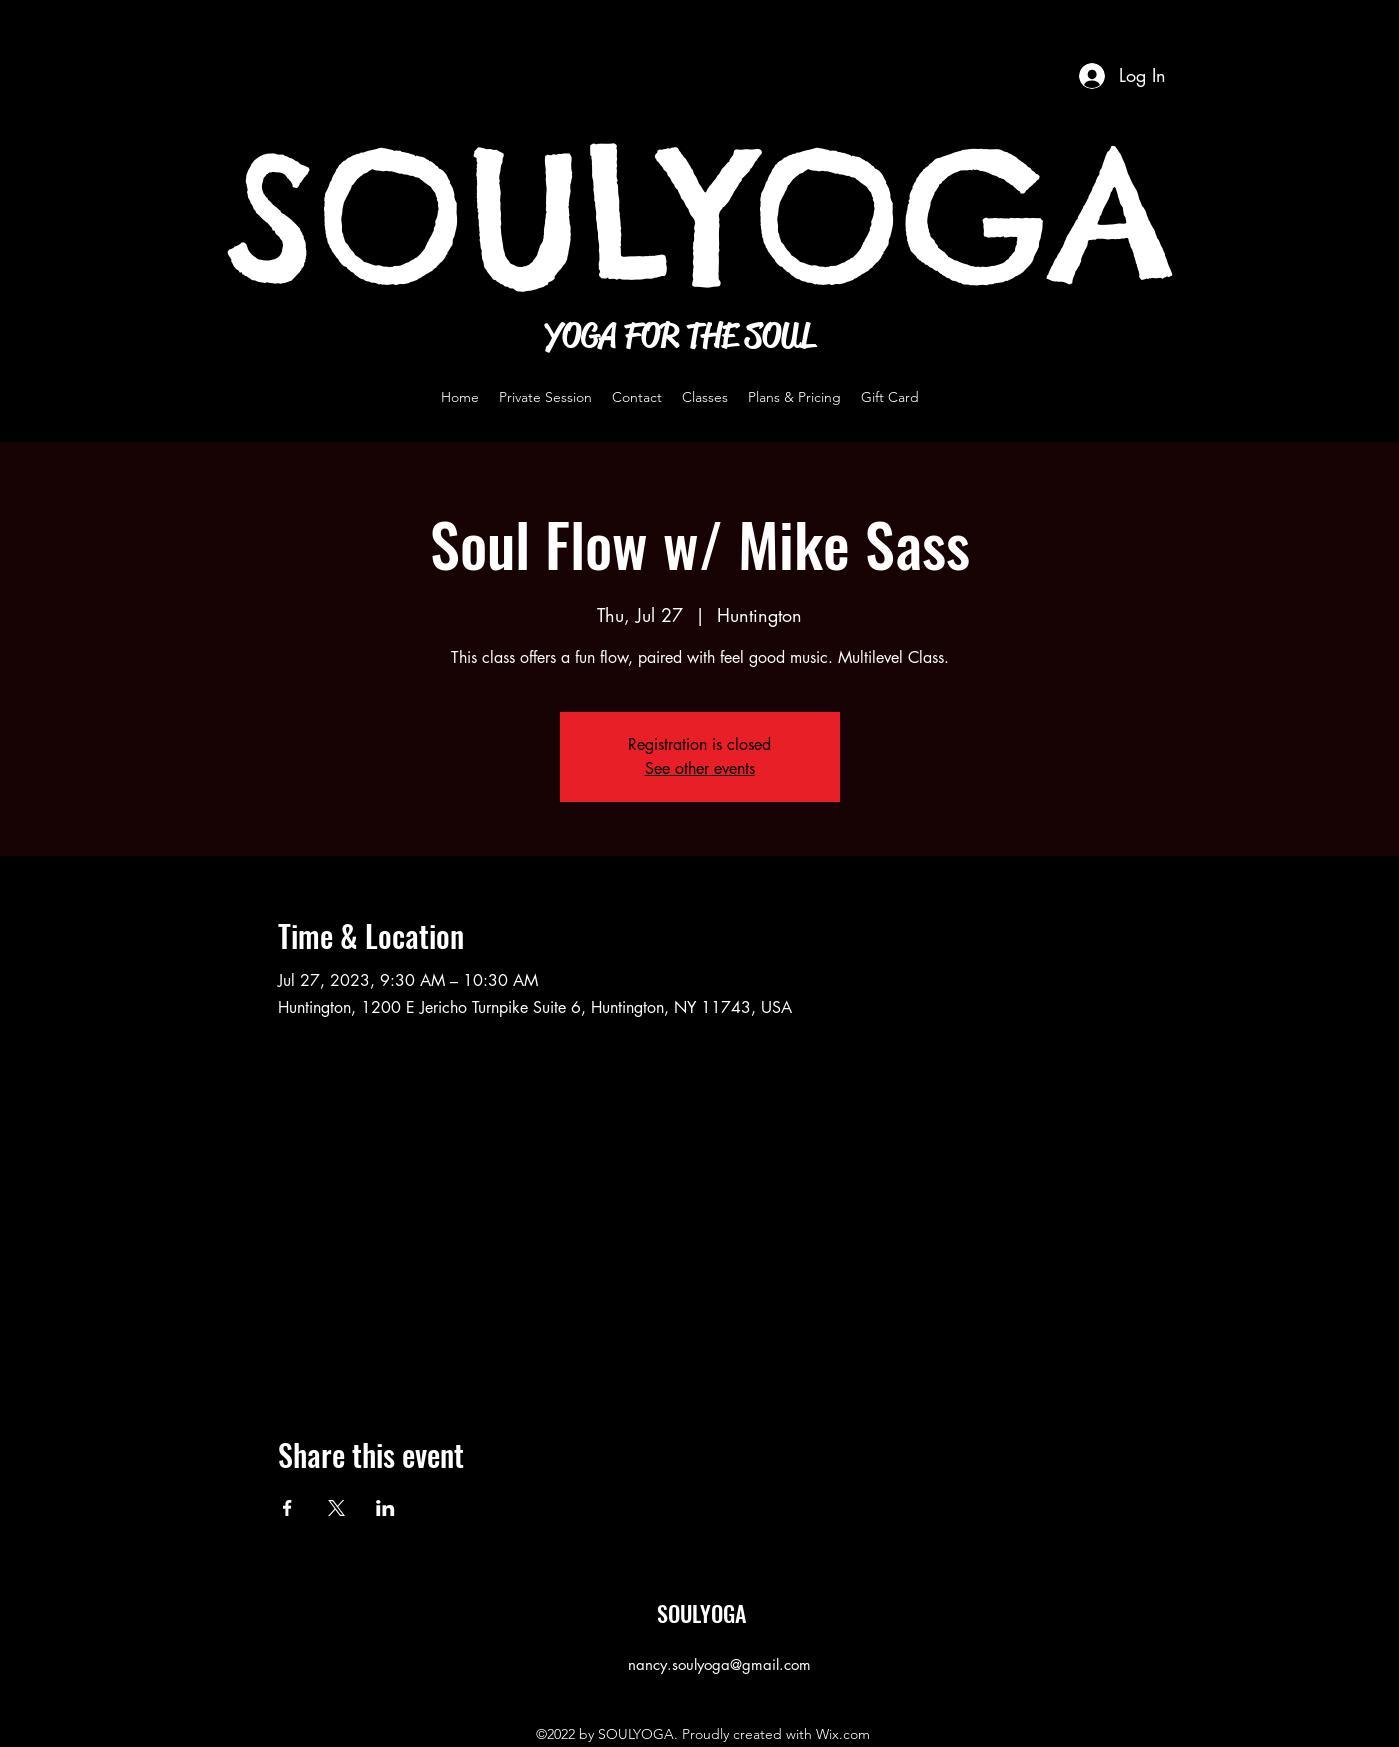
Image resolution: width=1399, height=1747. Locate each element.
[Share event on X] (336, 1508)
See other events (700, 768)
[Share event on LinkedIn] (385, 1508)
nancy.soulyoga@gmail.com (719, 1664)
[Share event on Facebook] (287, 1508)
